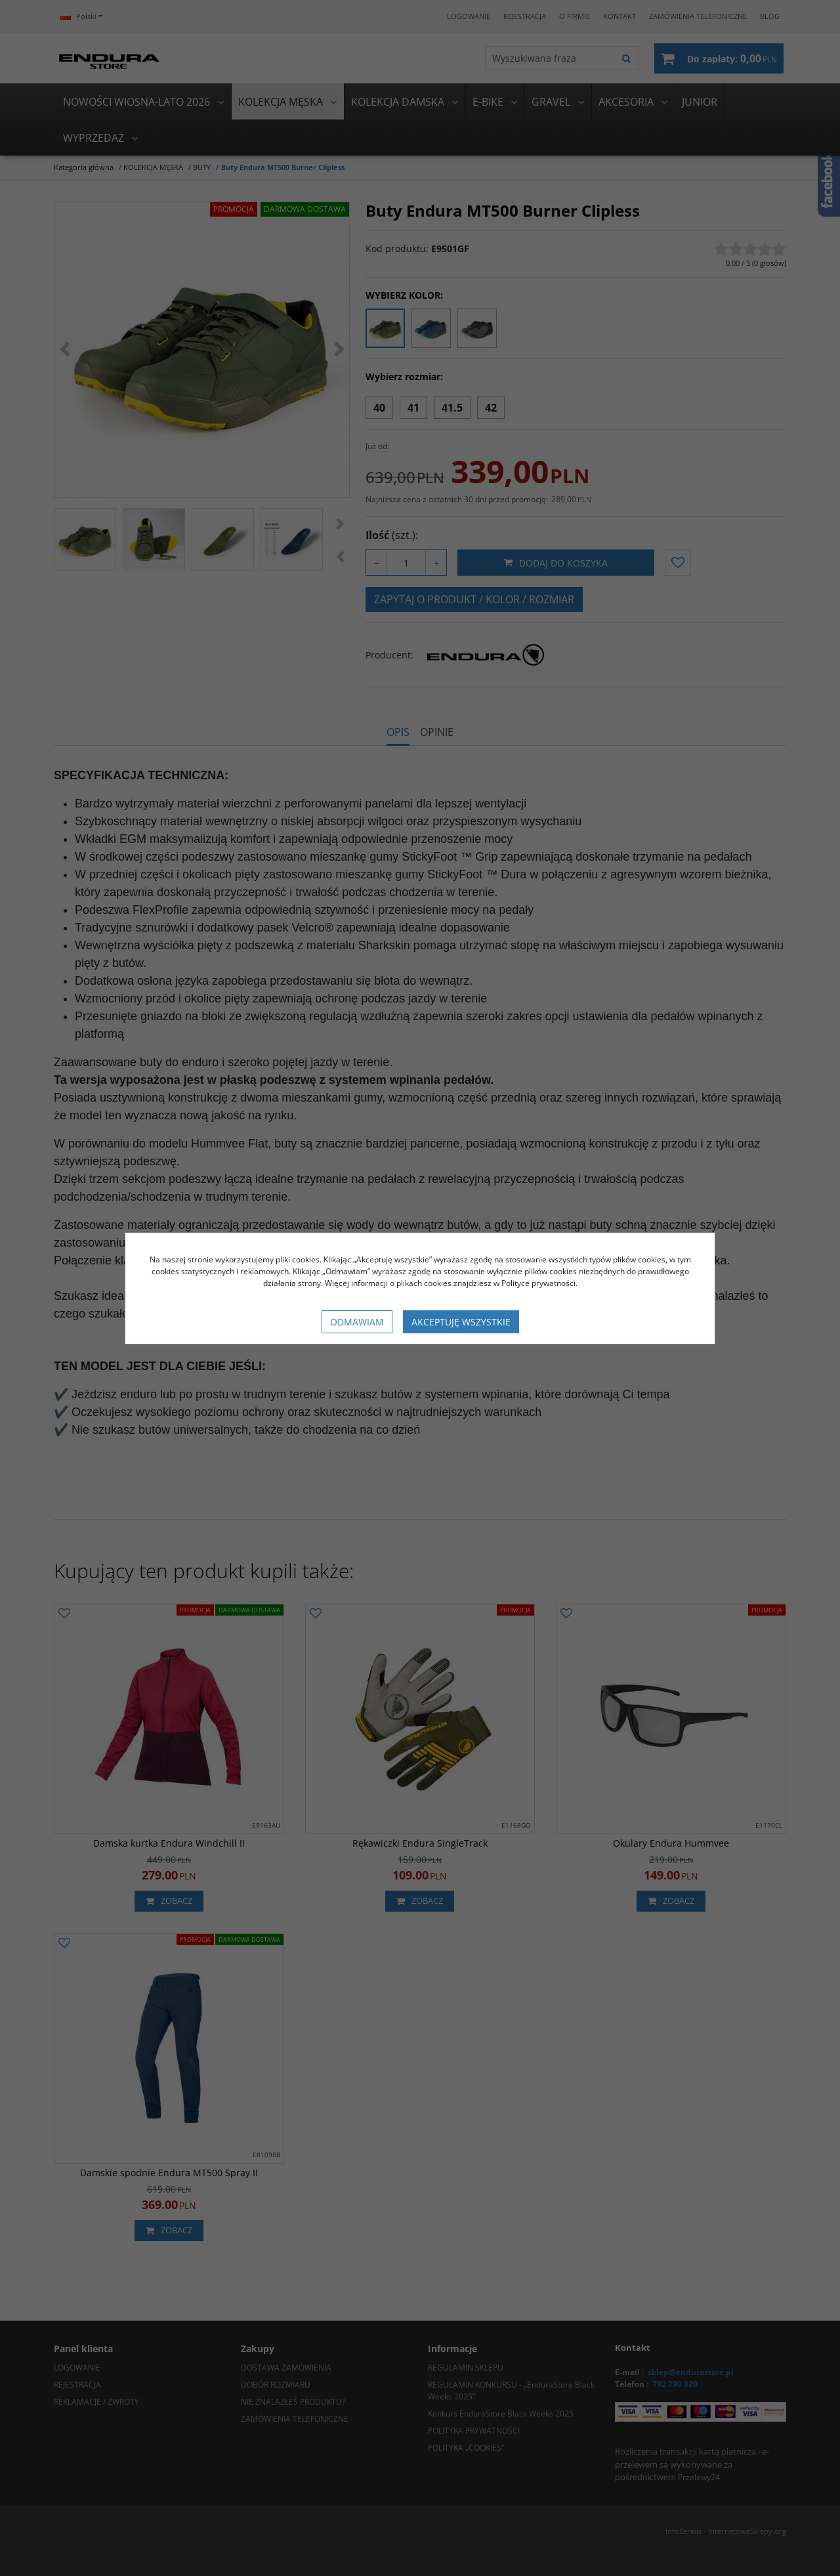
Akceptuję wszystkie (461, 1322)
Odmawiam (357, 1322)
